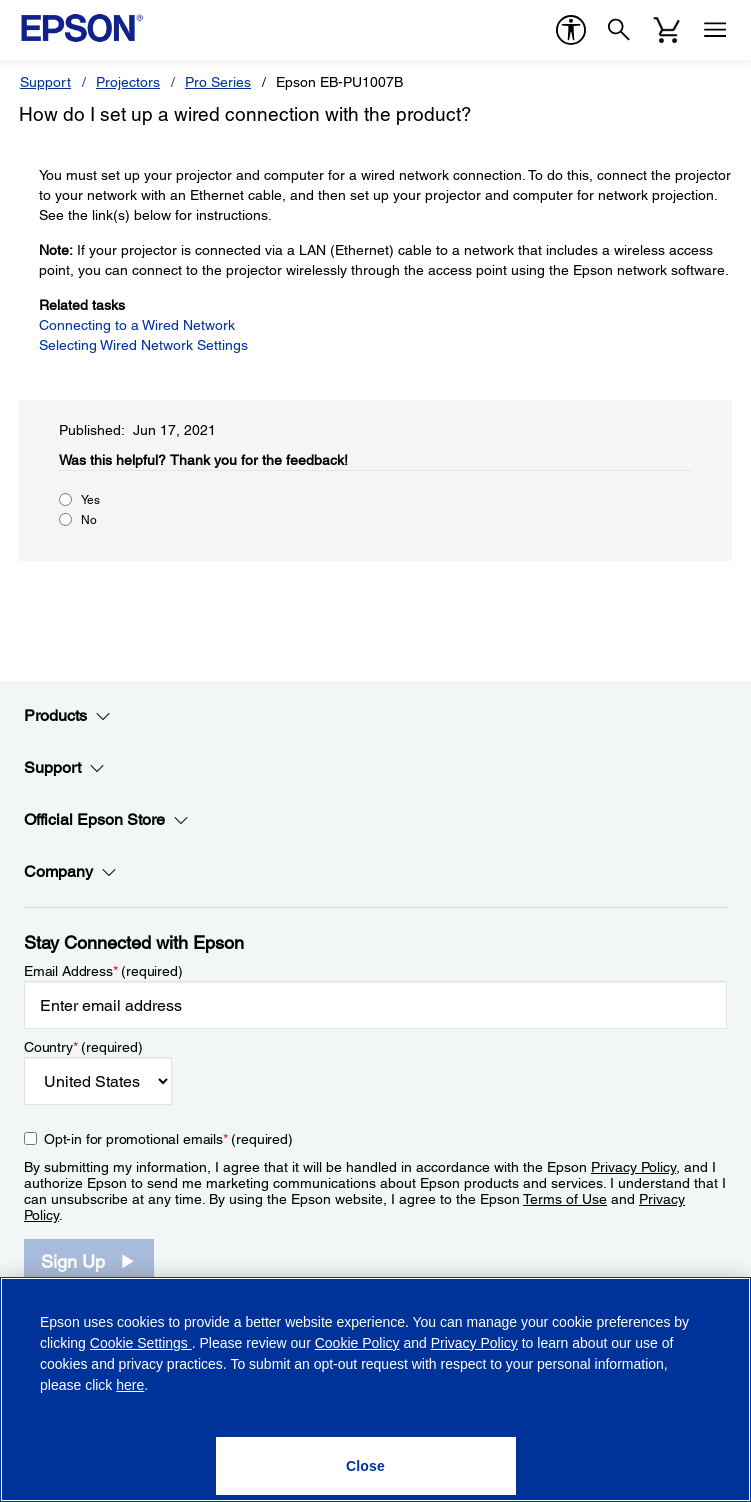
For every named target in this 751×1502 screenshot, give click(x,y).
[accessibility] (571, 30)
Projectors (128, 82)
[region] (375, 1389)
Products (67, 716)
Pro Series (218, 82)
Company (70, 872)
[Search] (619, 30)
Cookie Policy (357, 1343)
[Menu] (715, 30)
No (89, 520)
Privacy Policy (633, 1167)
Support (45, 82)
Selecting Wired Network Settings (143, 345)
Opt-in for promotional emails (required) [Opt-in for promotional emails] (168, 1139)
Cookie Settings (141, 1343)
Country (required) (83, 1047)
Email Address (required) (103, 971)
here (130, 1385)
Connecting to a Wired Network (137, 325)
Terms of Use (565, 1199)
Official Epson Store (106, 820)
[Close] (366, 1466)
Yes (90, 500)
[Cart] (667, 30)
